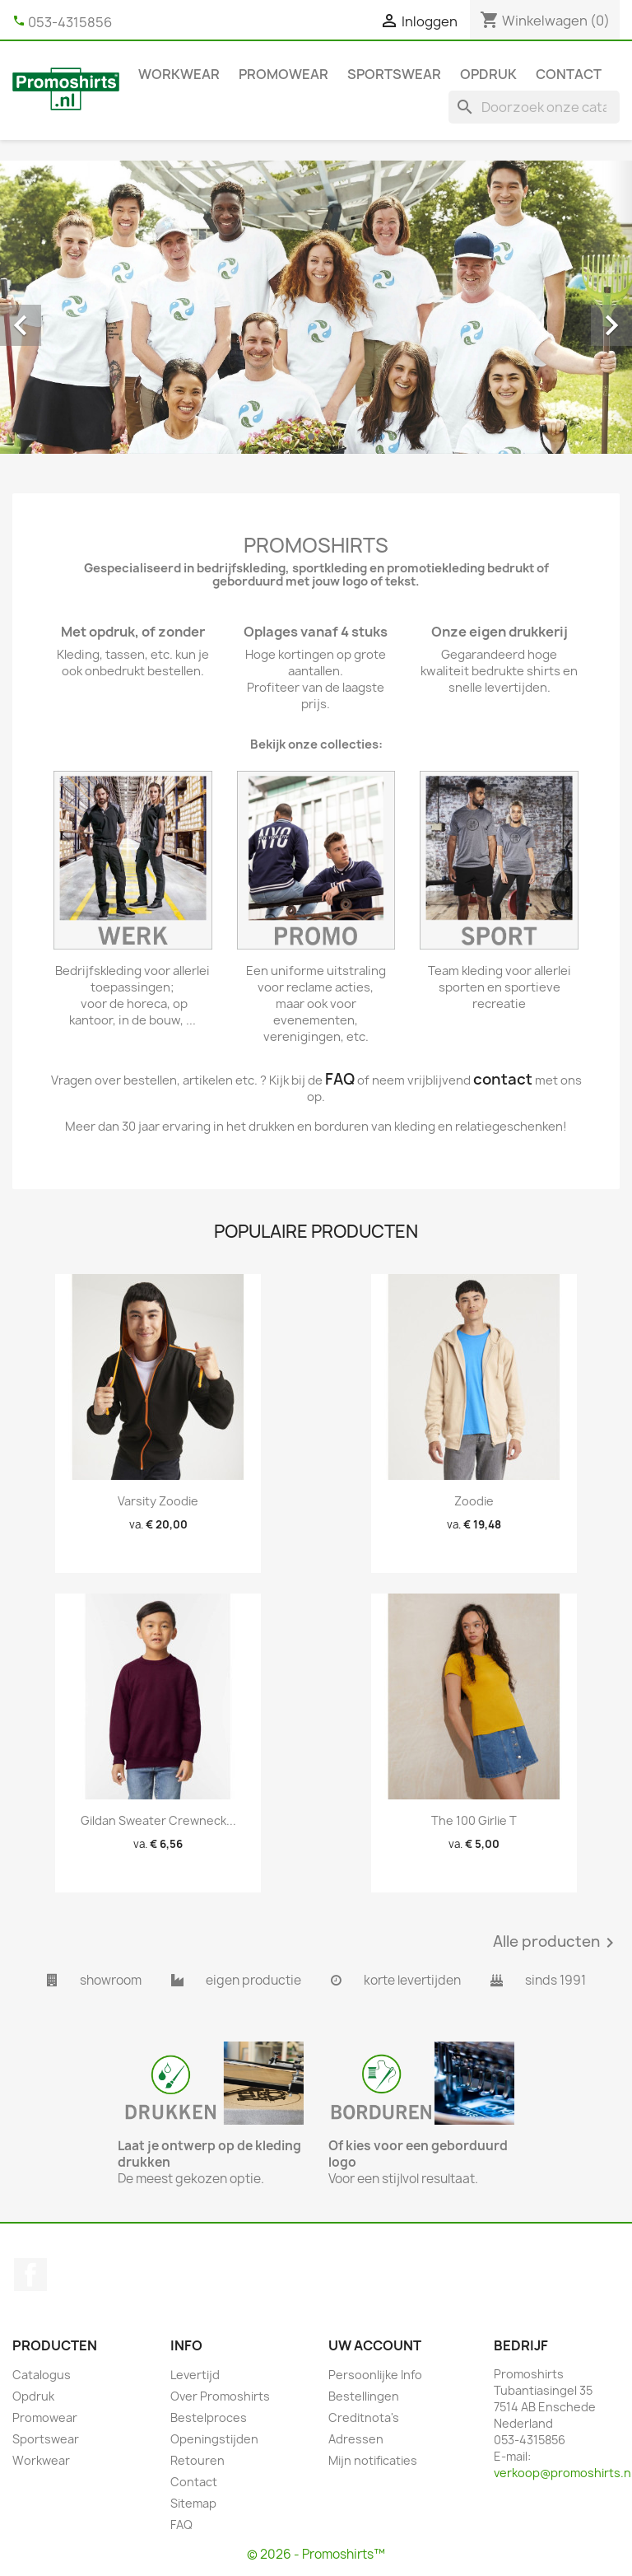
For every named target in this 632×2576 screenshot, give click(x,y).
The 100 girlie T (474, 1820)
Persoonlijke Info (375, 2374)
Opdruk (488, 74)
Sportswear (394, 74)
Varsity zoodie (158, 1501)
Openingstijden (214, 2439)
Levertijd (195, 2374)
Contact (569, 74)
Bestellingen (363, 2396)
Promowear (283, 74)
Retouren (197, 2460)
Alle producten (556, 1943)
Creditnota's (363, 2417)
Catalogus (41, 2374)
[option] (316, 307)
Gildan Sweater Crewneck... (158, 1820)
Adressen (355, 2439)
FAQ (181, 2524)
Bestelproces (208, 2417)
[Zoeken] (534, 107)
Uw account (374, 2345)
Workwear (179, 74)
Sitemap (193, 2503)
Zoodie (474, 1501)
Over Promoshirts (220, 2396)
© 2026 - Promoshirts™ (316, 2554)
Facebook (30, 2274)
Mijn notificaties (372, 2460)
